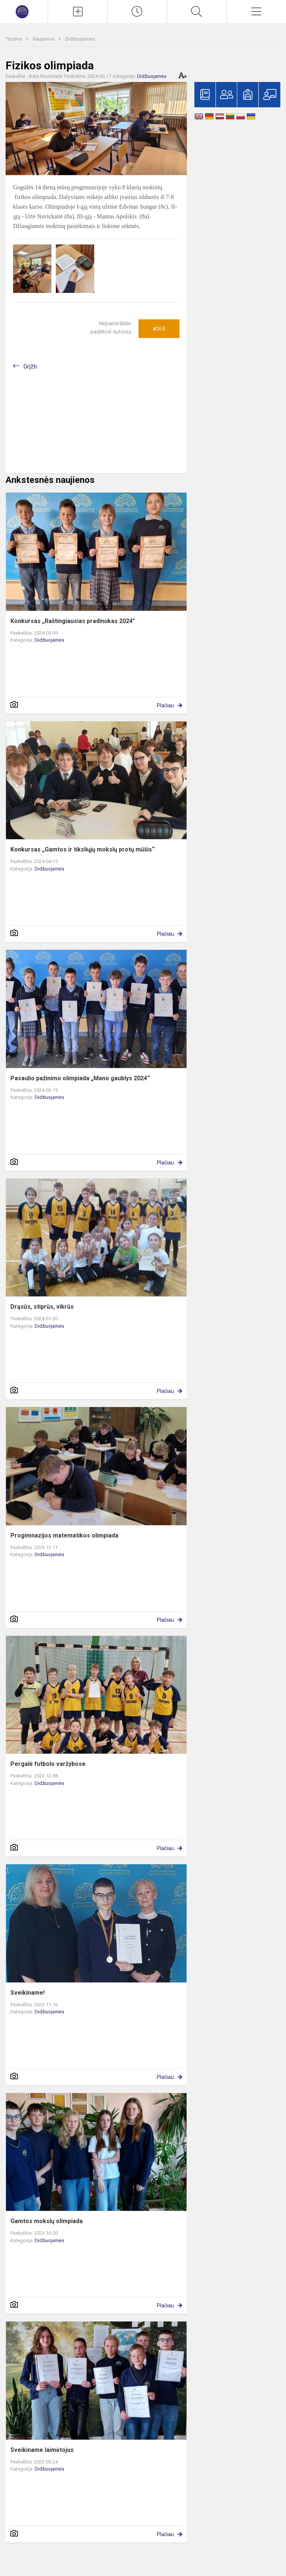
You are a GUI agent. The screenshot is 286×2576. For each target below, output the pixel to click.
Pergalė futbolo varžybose (48, 1763)
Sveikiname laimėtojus (42, 2449)
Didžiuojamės (80, 39)
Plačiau (165, 705)
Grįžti (30, 366)
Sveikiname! (27, 1992)
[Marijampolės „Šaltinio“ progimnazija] (24, 10)
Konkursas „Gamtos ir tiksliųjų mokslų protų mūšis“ (82, 849)
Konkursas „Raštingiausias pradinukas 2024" (72, 621)
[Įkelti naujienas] (77, 11)
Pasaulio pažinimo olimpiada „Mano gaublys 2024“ (80, 1078)
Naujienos (44, 39)
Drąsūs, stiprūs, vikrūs (42, 1306)
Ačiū (159, 329)
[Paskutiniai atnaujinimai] (137, 11)
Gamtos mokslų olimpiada (46, 2221)
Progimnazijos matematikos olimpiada (64, 1535)
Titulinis (14, 39)
